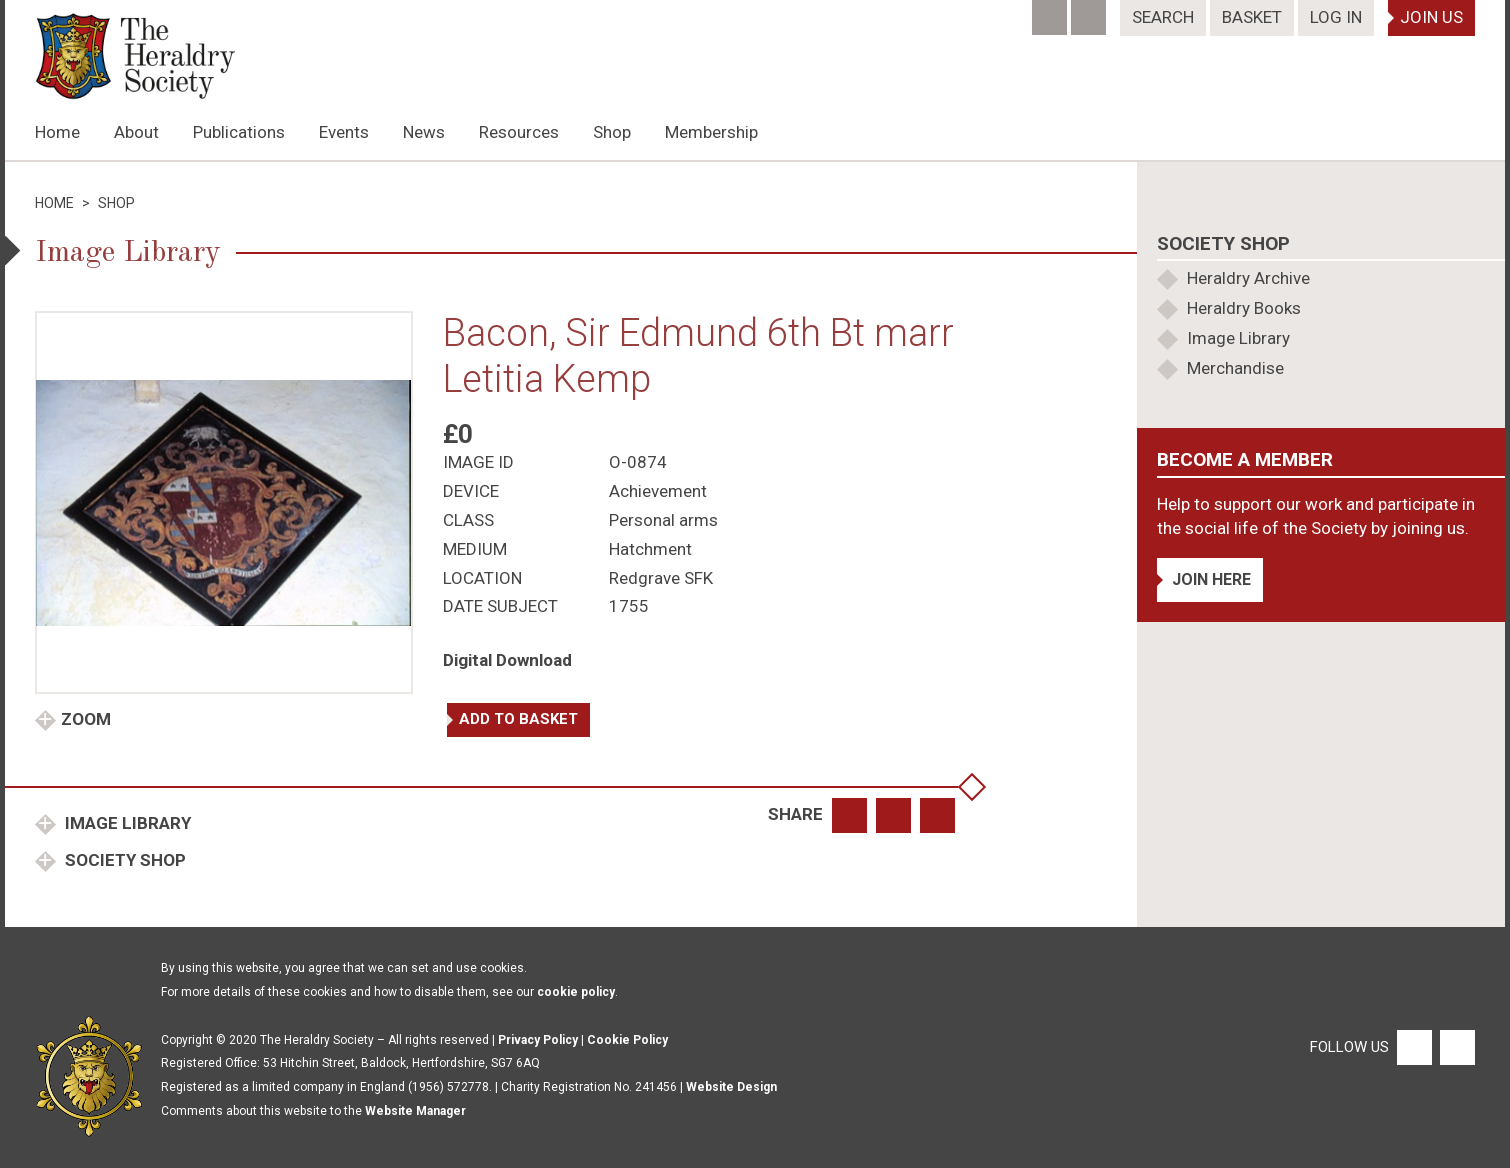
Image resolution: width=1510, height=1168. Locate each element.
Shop (612, 132)
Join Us (1431, 17)
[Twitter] (1090, 11)
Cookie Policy (627, 1040)
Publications (239, 132)
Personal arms (663, 520)
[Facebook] (1051, 11)
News (424, 132)
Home (57, 132)
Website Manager (415, 1111)
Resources (519, 132)
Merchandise (1235, 368)
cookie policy (576, 992)
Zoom (86, 719)
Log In (1336, 17)
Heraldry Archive (1248, 278)
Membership (711, 132)
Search (1163, 17)
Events (344, 132)
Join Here (1211, 579)
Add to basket (518, 719)
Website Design (731, 1087)
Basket (1252, 17)
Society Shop (123, 860)
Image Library (126, 823)
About (136, 132)
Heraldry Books (1244, 308)
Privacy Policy (538, 1040)
